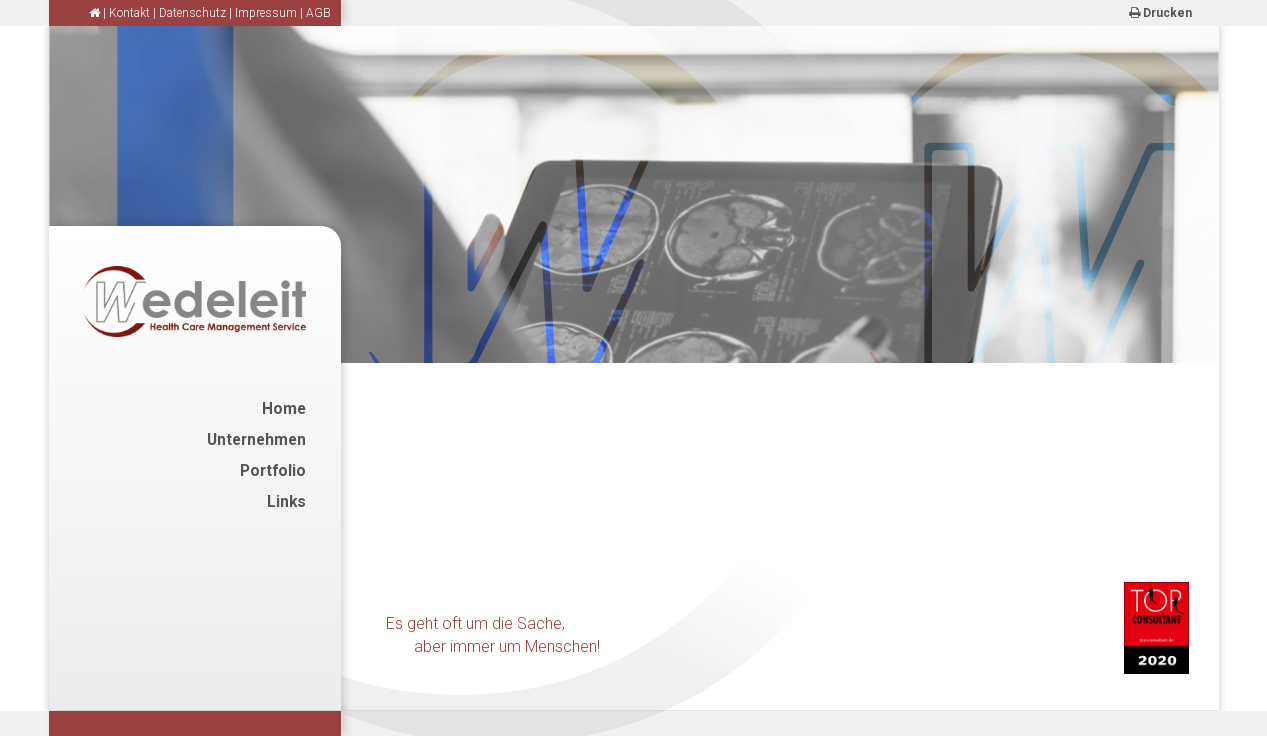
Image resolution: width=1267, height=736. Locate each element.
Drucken (1160, 13)
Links (286, 502)
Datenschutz (192, 13)
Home (284, 409)
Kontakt (129, 13)
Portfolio (273, 471)
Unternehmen (256, 440)
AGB (318, 13)
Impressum (266, 13)
